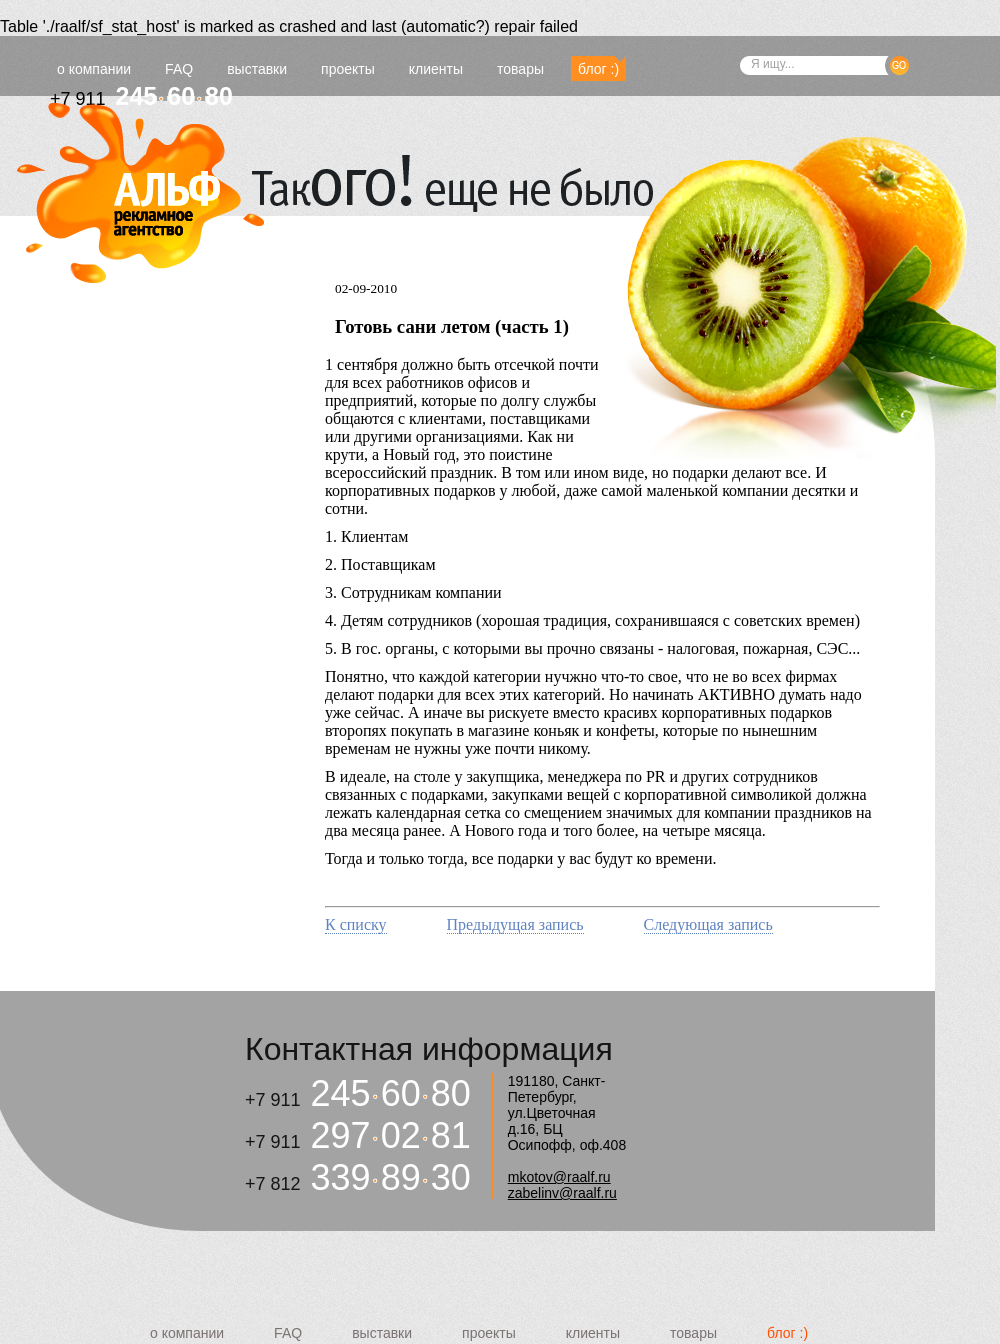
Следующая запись (708, 924)
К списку (356, 924)
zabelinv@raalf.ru (562, 1193)
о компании (94, 69)
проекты (348, 69)
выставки (257, 69)
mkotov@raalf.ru (559, 1177)
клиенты (436, 69)
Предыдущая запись (515, 924)
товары (520, 69)
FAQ (179, 69)
